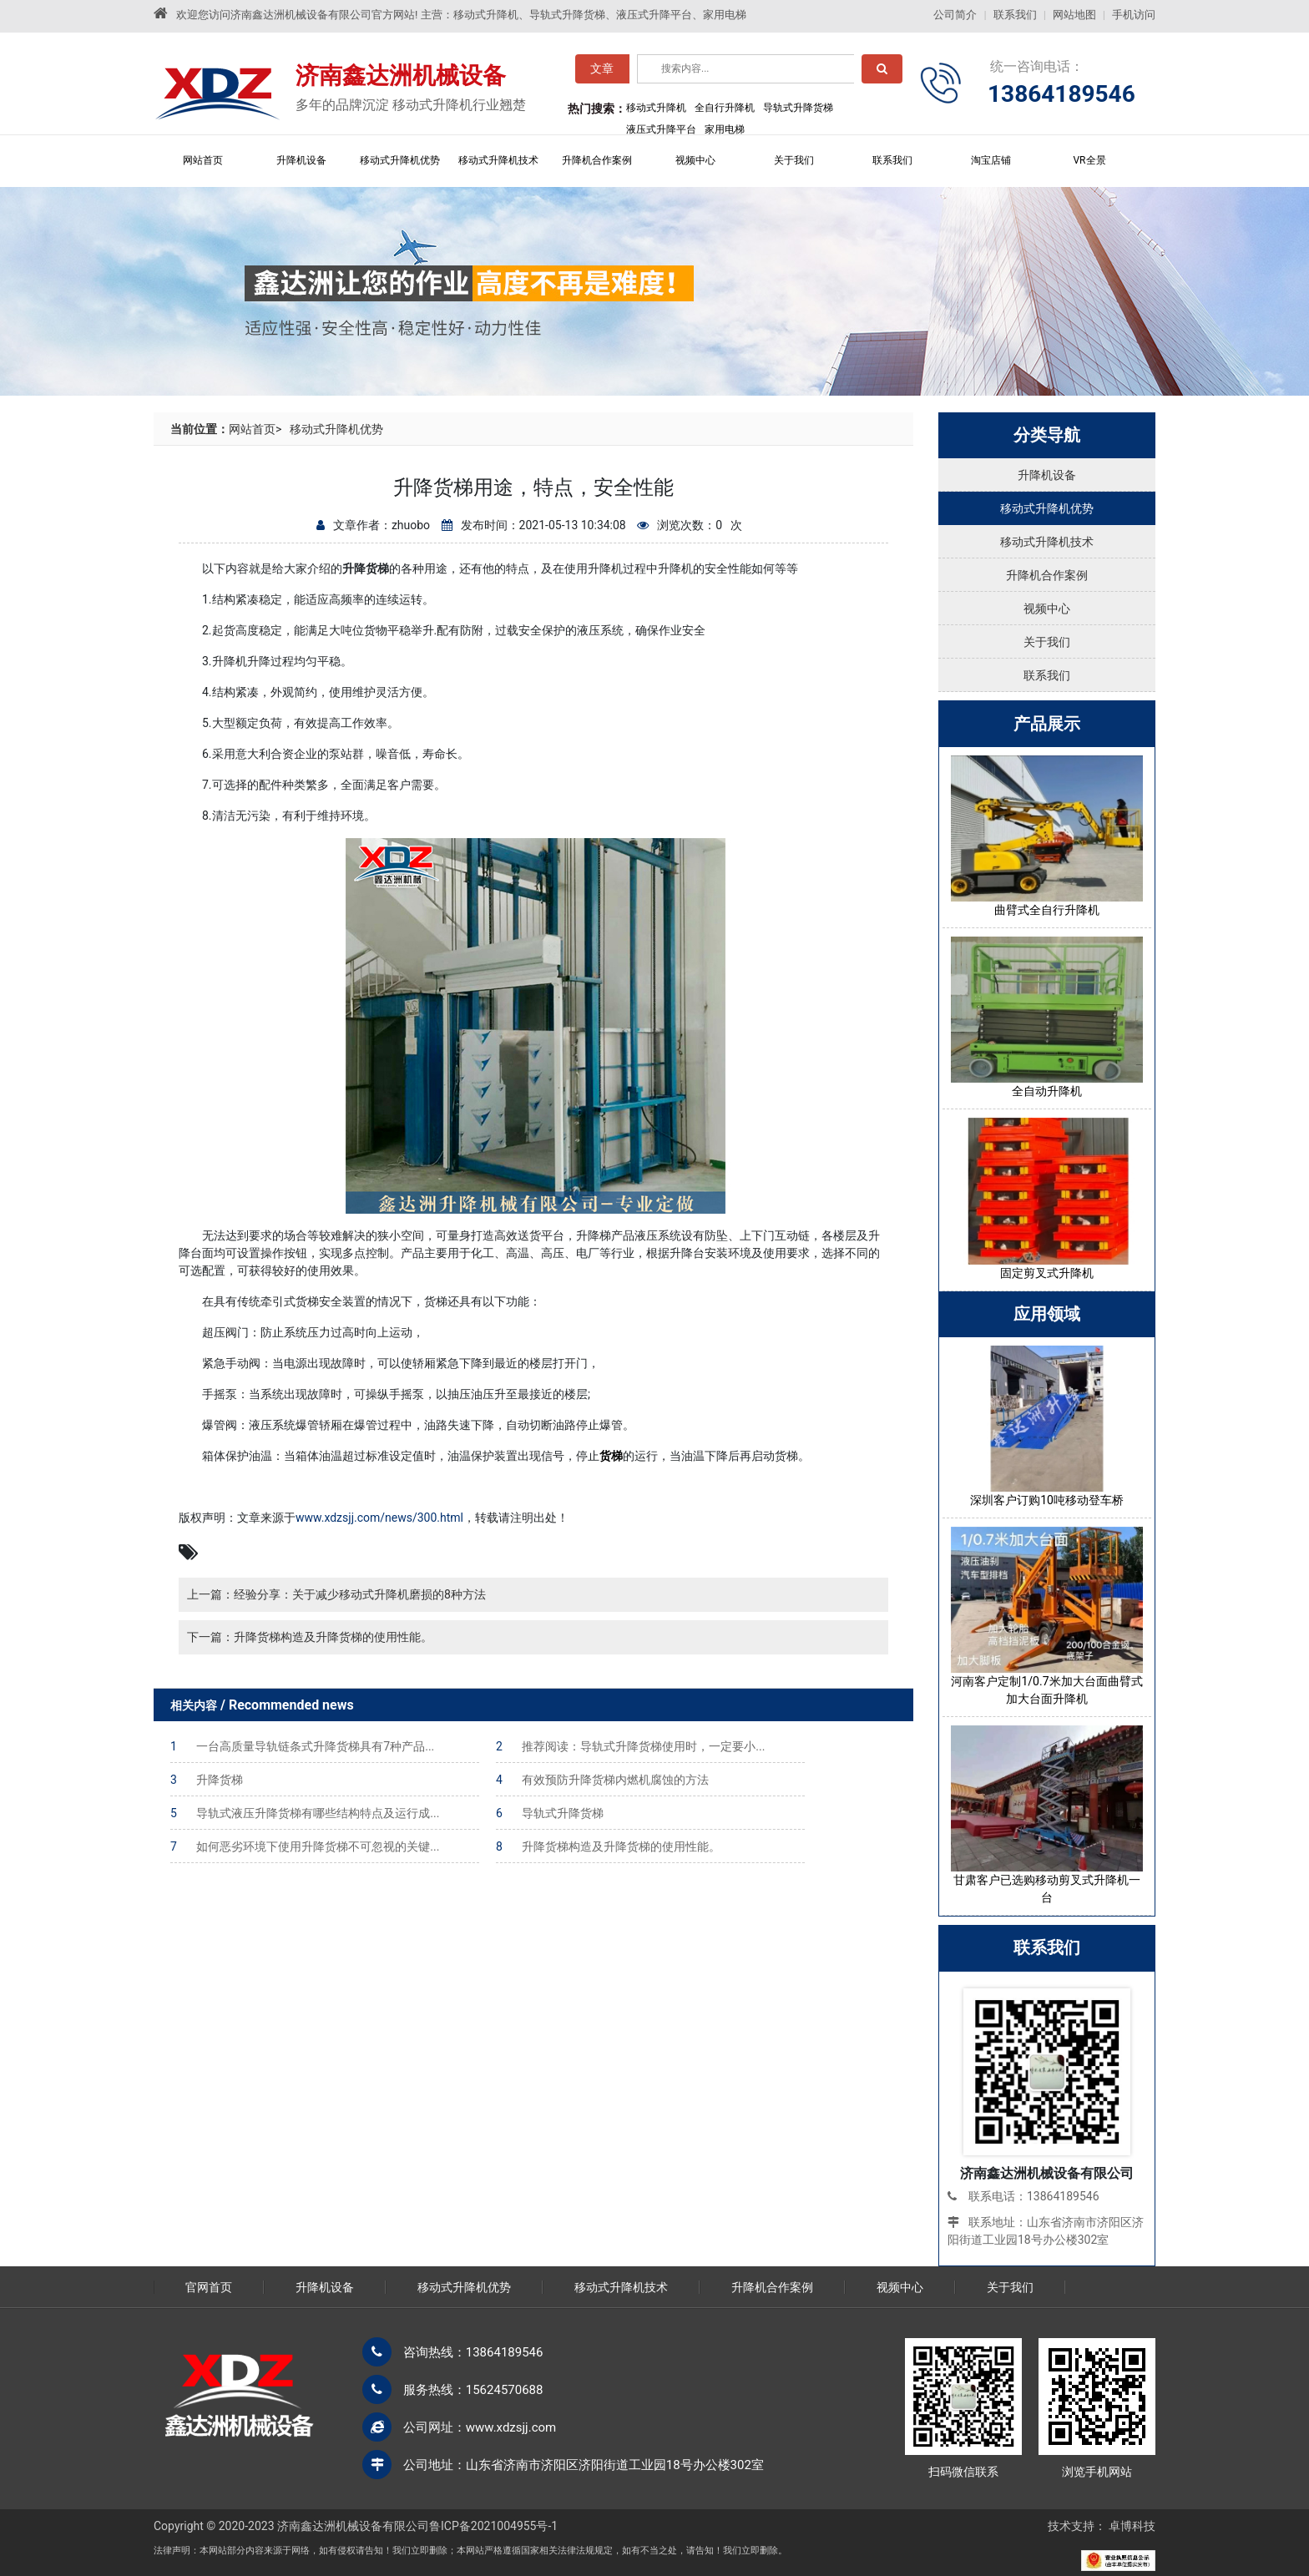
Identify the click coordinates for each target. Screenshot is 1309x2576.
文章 (602, 72)
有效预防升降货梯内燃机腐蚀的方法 (602, 1779)
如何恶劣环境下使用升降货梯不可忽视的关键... (304, 1846)
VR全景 (1089, 160)
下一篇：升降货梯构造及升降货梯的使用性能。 (309, 1637)
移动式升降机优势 (400, 160)
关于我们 (794, 160)
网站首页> (255, 429)
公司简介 (955, 14)
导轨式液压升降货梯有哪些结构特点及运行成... (304, 1813)
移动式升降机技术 (498, 160)
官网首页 (208, 2287)
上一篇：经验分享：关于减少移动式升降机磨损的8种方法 (336, 1594)
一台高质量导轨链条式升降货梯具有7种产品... (302, 1746)
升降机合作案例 (597, 160)
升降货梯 (206, 1779)
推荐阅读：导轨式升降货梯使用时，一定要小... (630, 1746)
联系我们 (1015, 14)
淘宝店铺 (991, 160)
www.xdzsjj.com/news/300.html (379, 1517)
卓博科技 (1132, 2526)
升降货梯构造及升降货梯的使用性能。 (608, 1846)
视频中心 (695, 160)
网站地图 (1074, 14)
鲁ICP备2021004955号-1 (493, 2526)
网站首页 (203, 160)
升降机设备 (301, 160)
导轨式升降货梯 (550, 1813)
